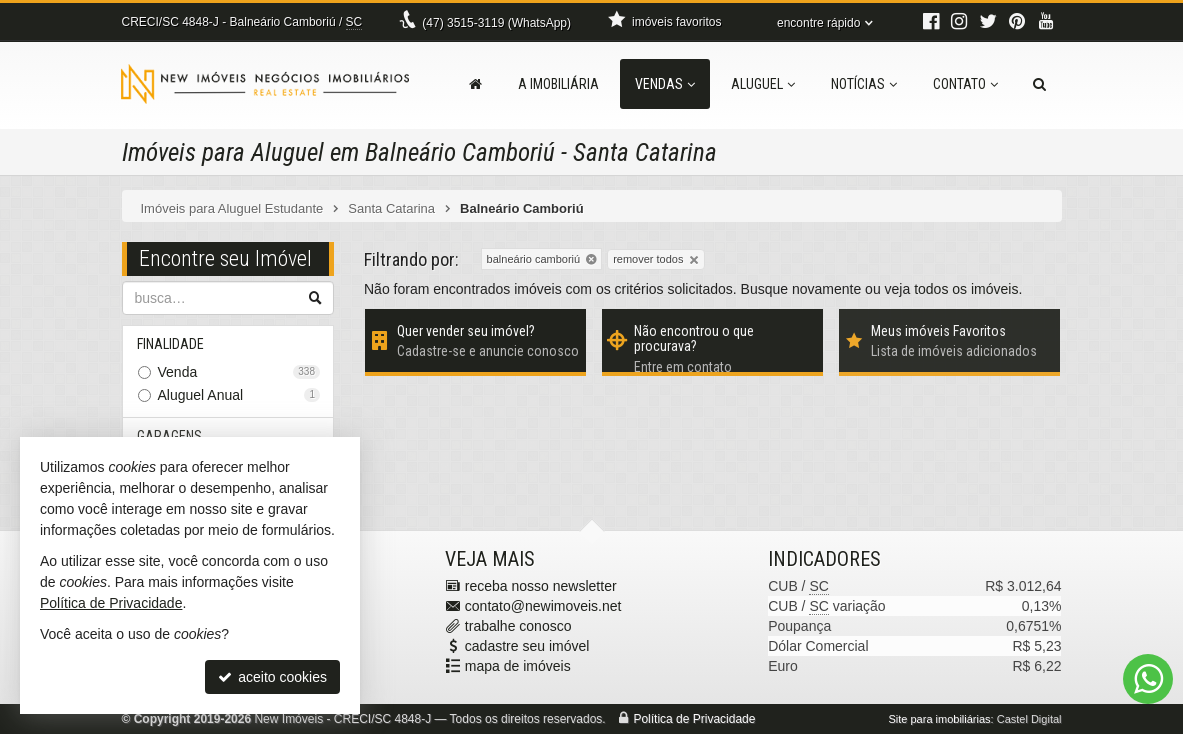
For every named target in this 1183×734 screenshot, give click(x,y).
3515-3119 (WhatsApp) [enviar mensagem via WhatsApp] (496, 23)
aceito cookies (272, 677)
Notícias (864, 84)
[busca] (1039, 84)
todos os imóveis (966, 289)
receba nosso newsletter (541, 586)
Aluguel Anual (239, 395)
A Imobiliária (558, 84)
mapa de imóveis (518, 666)
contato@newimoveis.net (543, 606)
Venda (239, 372)
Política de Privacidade (694, 719)
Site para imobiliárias (939, 719)
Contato (965, 84)
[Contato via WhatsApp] (1148, 679)
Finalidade (171, 344)
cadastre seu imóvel (527, 646)
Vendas (665, 84)
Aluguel (763, 84)
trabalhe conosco (518, 626)
